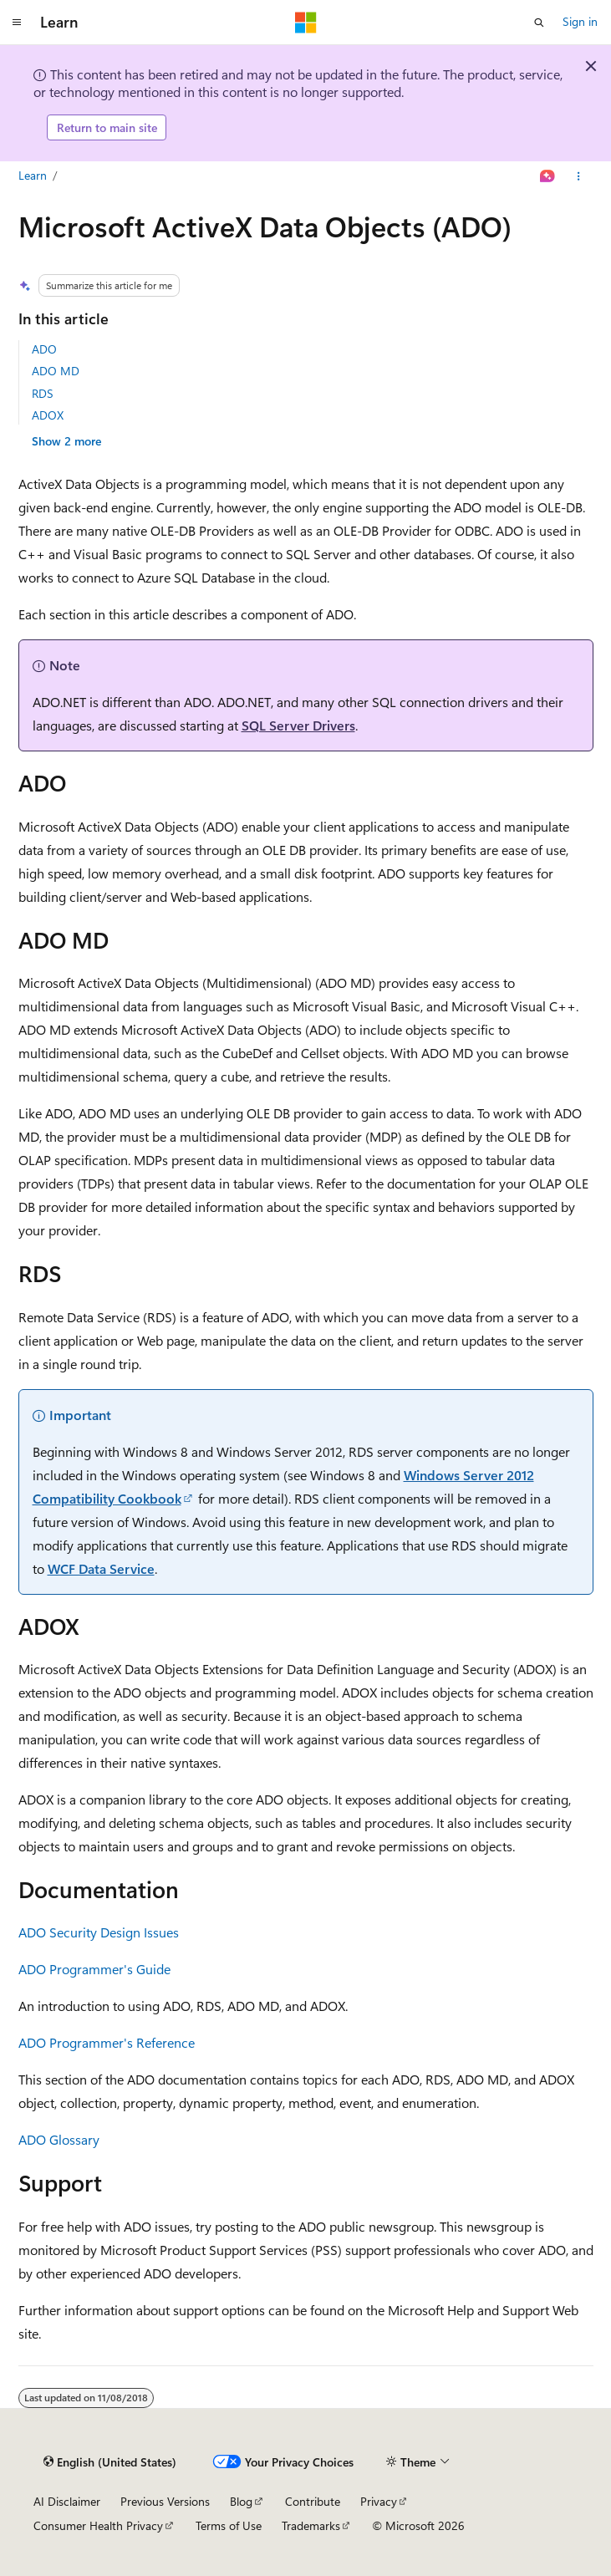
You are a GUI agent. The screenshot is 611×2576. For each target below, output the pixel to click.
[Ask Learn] (547, 176)
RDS (42, 393)
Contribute (312, 2501)
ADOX (48, 415)
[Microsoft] (306, 22)
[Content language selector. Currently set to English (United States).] (109, 2462)
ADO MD (55, 371)
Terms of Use (229, 2525)
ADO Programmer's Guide (94, 1969)
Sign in (580, 21)
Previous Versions (165, 2501)
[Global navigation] (16, 23)
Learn (32, 175)
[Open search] (539, 23)
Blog (241, 2501)
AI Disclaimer (66, 2501)
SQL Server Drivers (298, 725)
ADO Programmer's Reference (106, 2042)
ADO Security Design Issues (98, 1932)
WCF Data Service (101, 1568)
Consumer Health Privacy (98, 2525)
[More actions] (578, 176)
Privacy (378, 2501)
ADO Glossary (58, 2139)
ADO (44, 349)
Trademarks (311, 2525)
